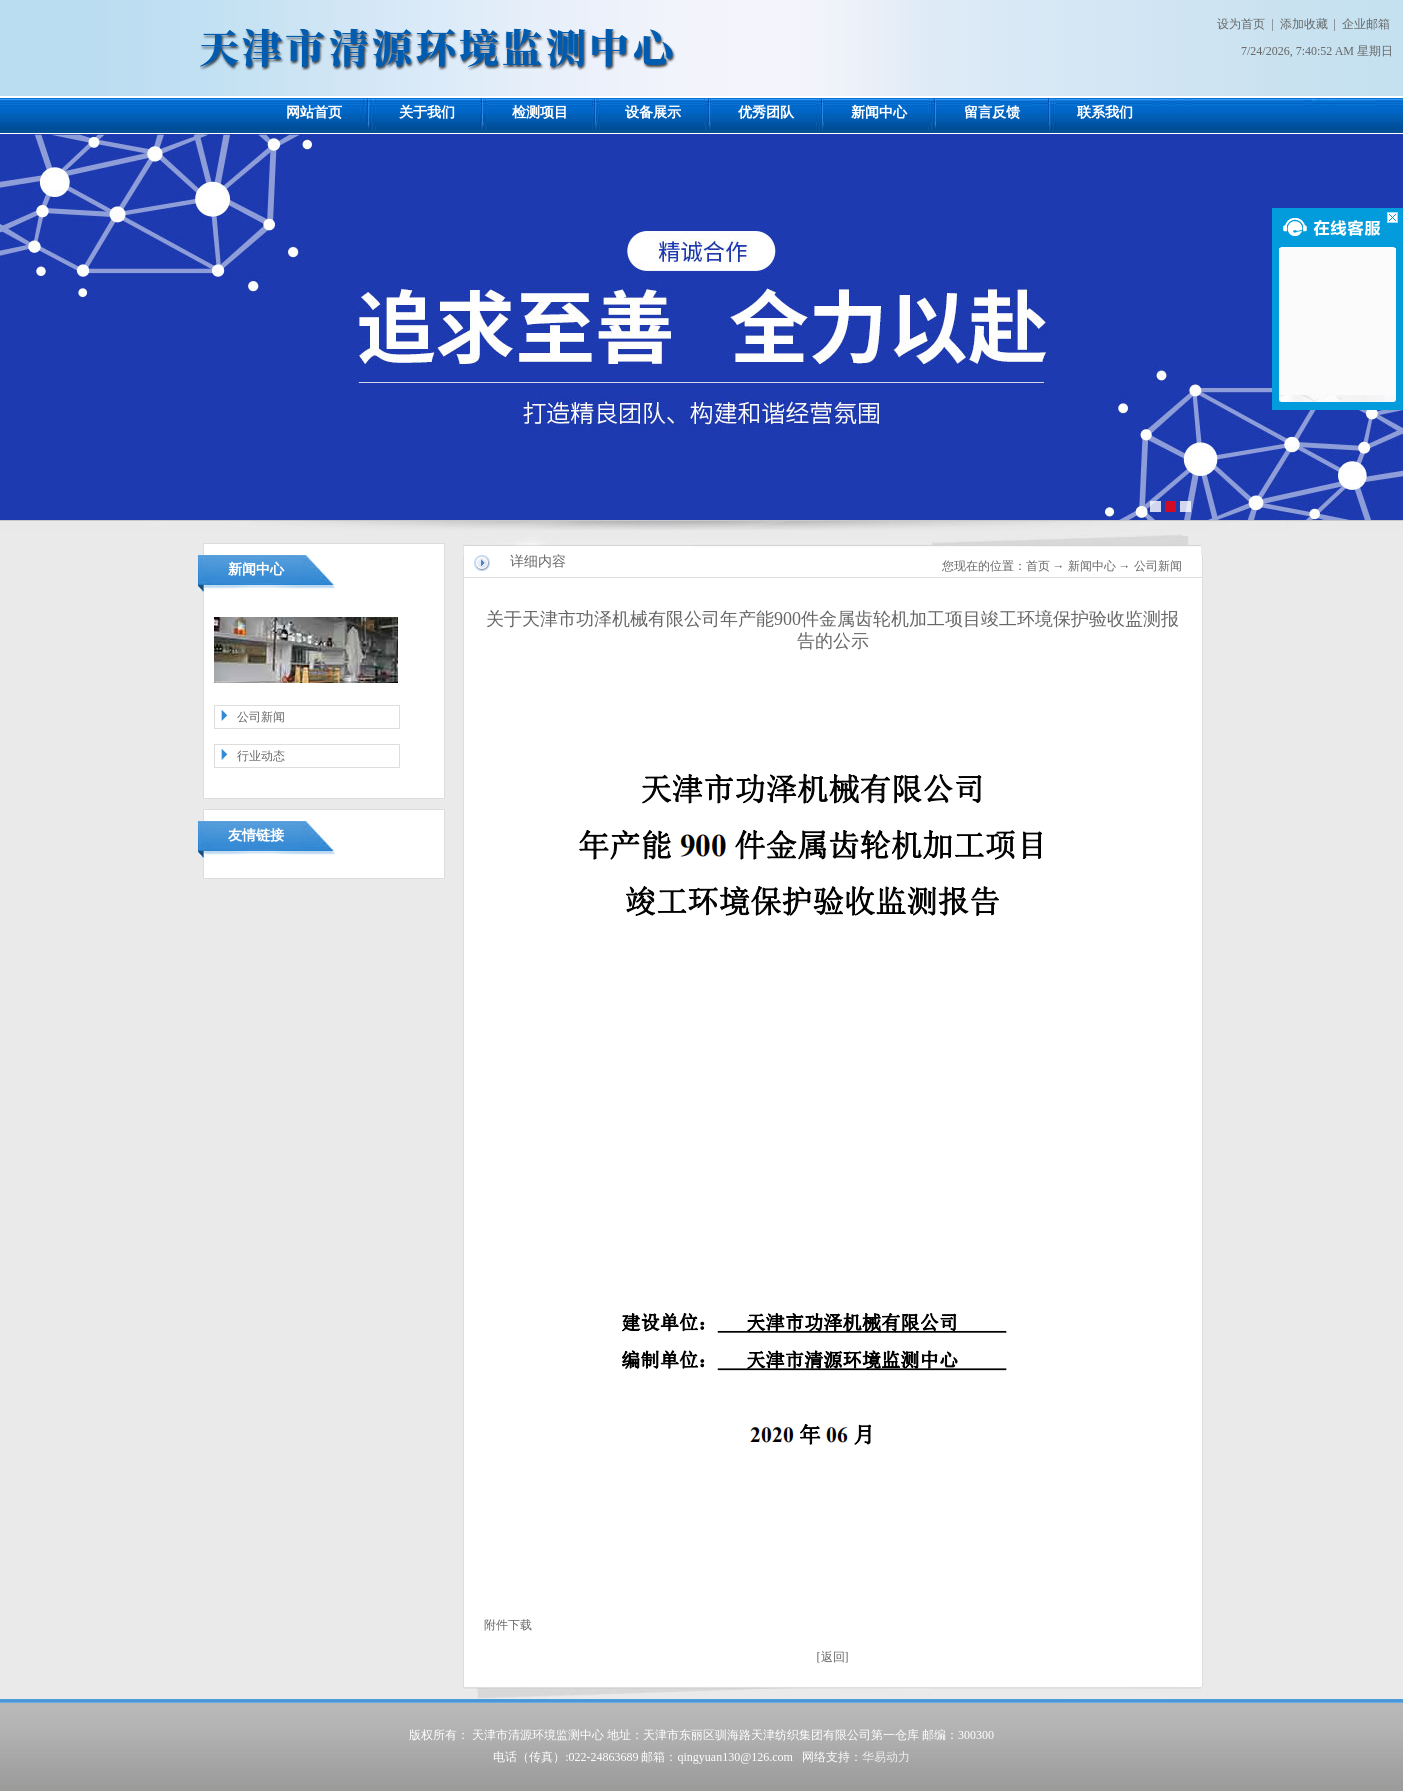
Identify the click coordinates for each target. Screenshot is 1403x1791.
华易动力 (886, 1757)
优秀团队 (766, 112)
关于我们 (427, 112)
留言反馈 (992, 112)
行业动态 (261, 756)
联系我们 (1105, 112)
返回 (833, 1657)
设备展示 (653, 112)
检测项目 (540, 112)
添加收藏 (1304, 24)
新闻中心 (879, 112)
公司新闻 (261, 717)
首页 (1038, 566)
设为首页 (1241, 24)
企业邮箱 (1366, 24)
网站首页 (314, 112)
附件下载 (508, 1625)
